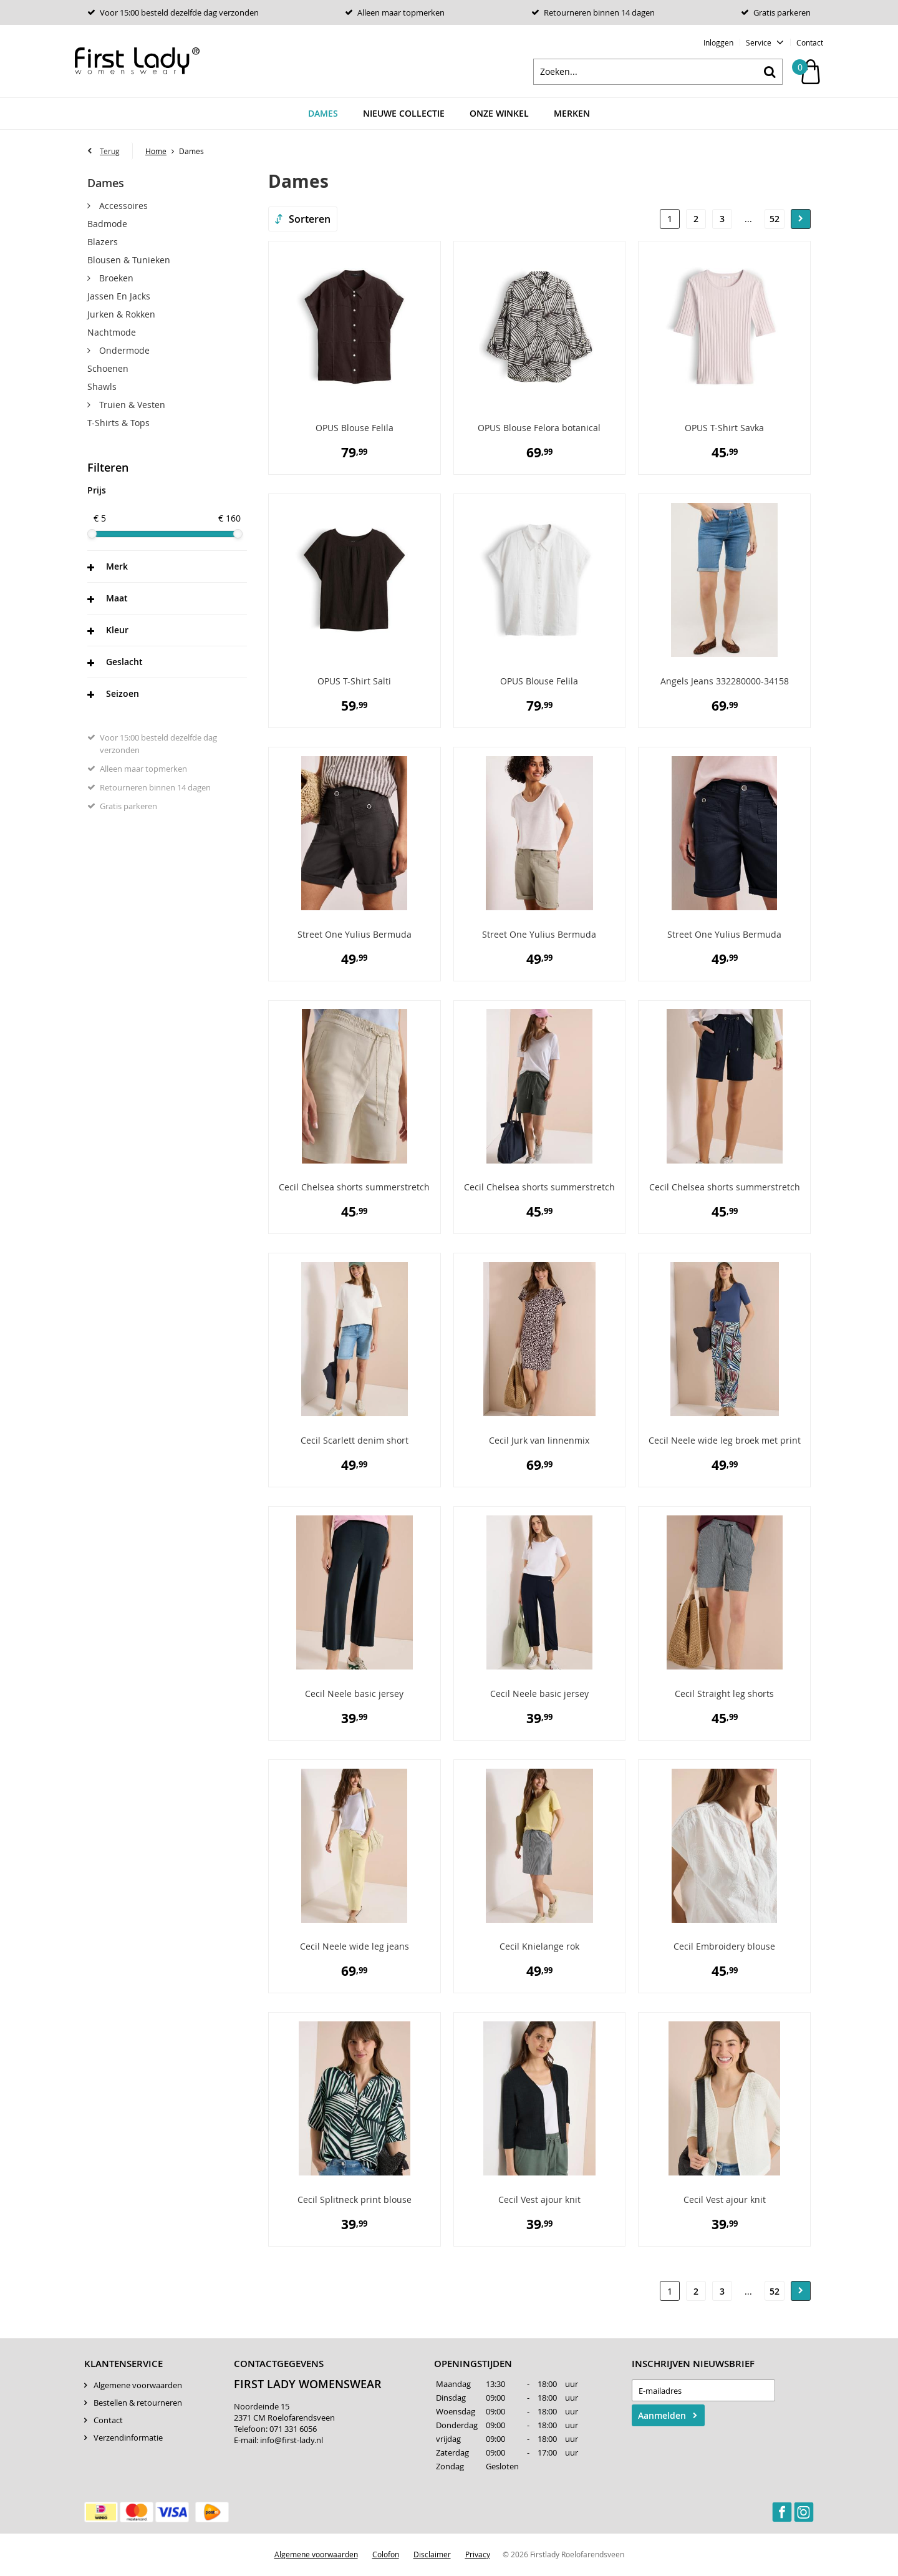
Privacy (477, 2555)
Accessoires (122, 207)
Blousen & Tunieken (128, 261)
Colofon (385, 2555)
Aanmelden (662, 2417)
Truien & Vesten (131, 406)
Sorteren (310, 220)
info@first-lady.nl (291, 2441)
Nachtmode (111, 333)
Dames (323, 115)
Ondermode (123, 351)
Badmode (107, 225)
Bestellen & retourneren (138, 2403)
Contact (809, 42)
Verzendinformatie (128, 2438)
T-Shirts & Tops (118, 424)
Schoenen (107, 370)
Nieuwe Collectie (404, 115)
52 (775, 220)
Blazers (102, 243)
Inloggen (718, 42)
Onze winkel (499, 115)
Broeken (115, 279)
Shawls (102, 388)
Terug (110, 152)
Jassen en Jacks (118, 297)
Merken (572, 115)
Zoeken (769, 73)
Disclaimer (432, 2555)
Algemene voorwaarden (138, 2386)
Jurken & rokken (121, 315)
